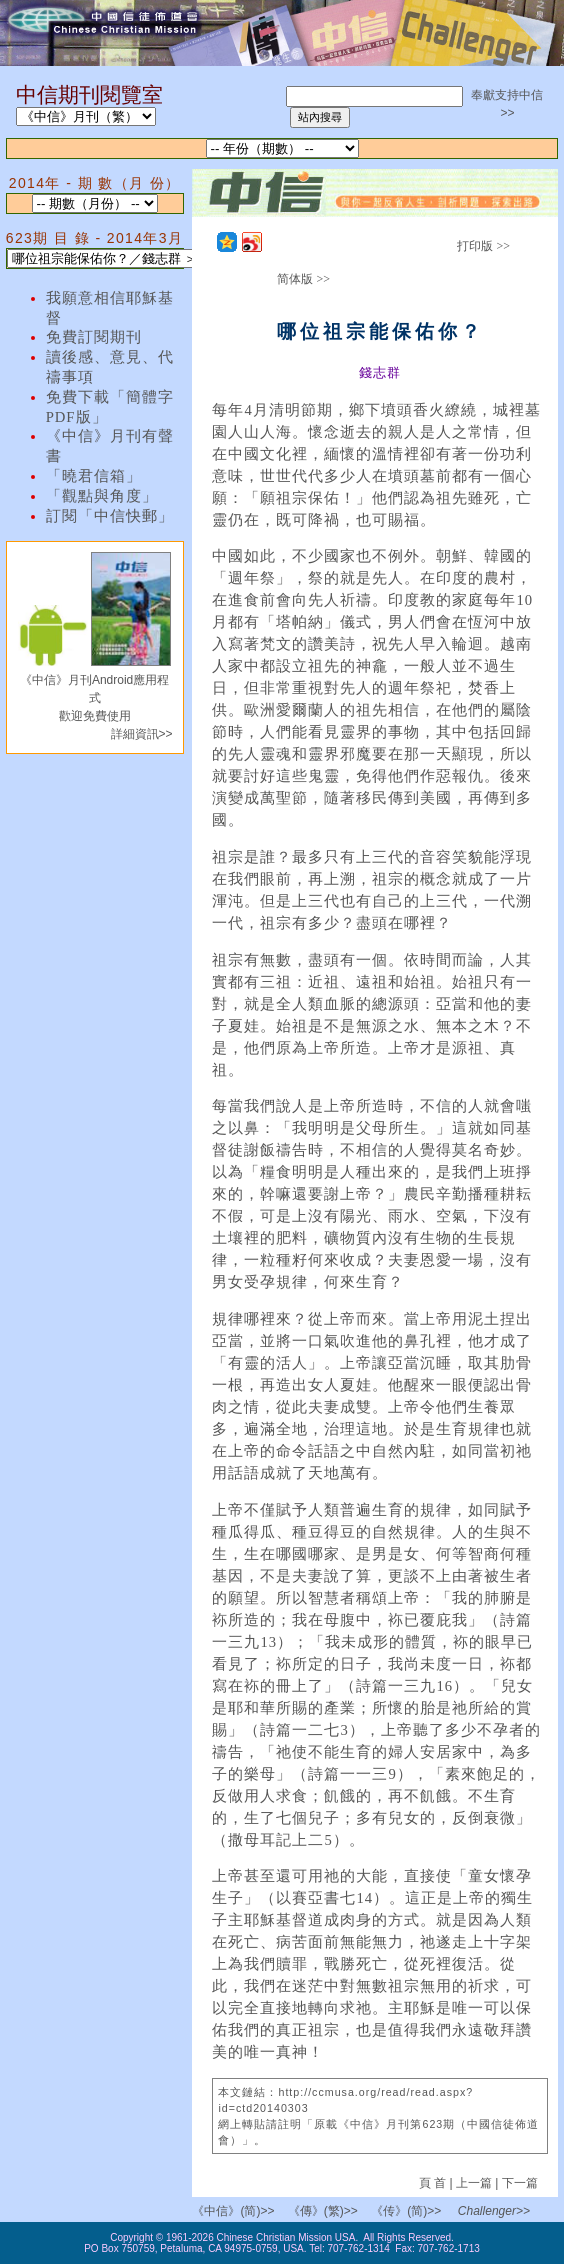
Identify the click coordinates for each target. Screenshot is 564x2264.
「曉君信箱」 (94, 476)
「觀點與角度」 (102, 496)
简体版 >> (303, 279)
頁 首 (434, 2183)
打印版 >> (483, 246)
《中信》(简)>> (233, 2211)
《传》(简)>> (406, 2211)
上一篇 (474, 2183)
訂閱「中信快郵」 (110, 516)
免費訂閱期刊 (94, 337)
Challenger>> (494, 2211)
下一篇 (520, 2183)
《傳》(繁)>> (323, 2211)
